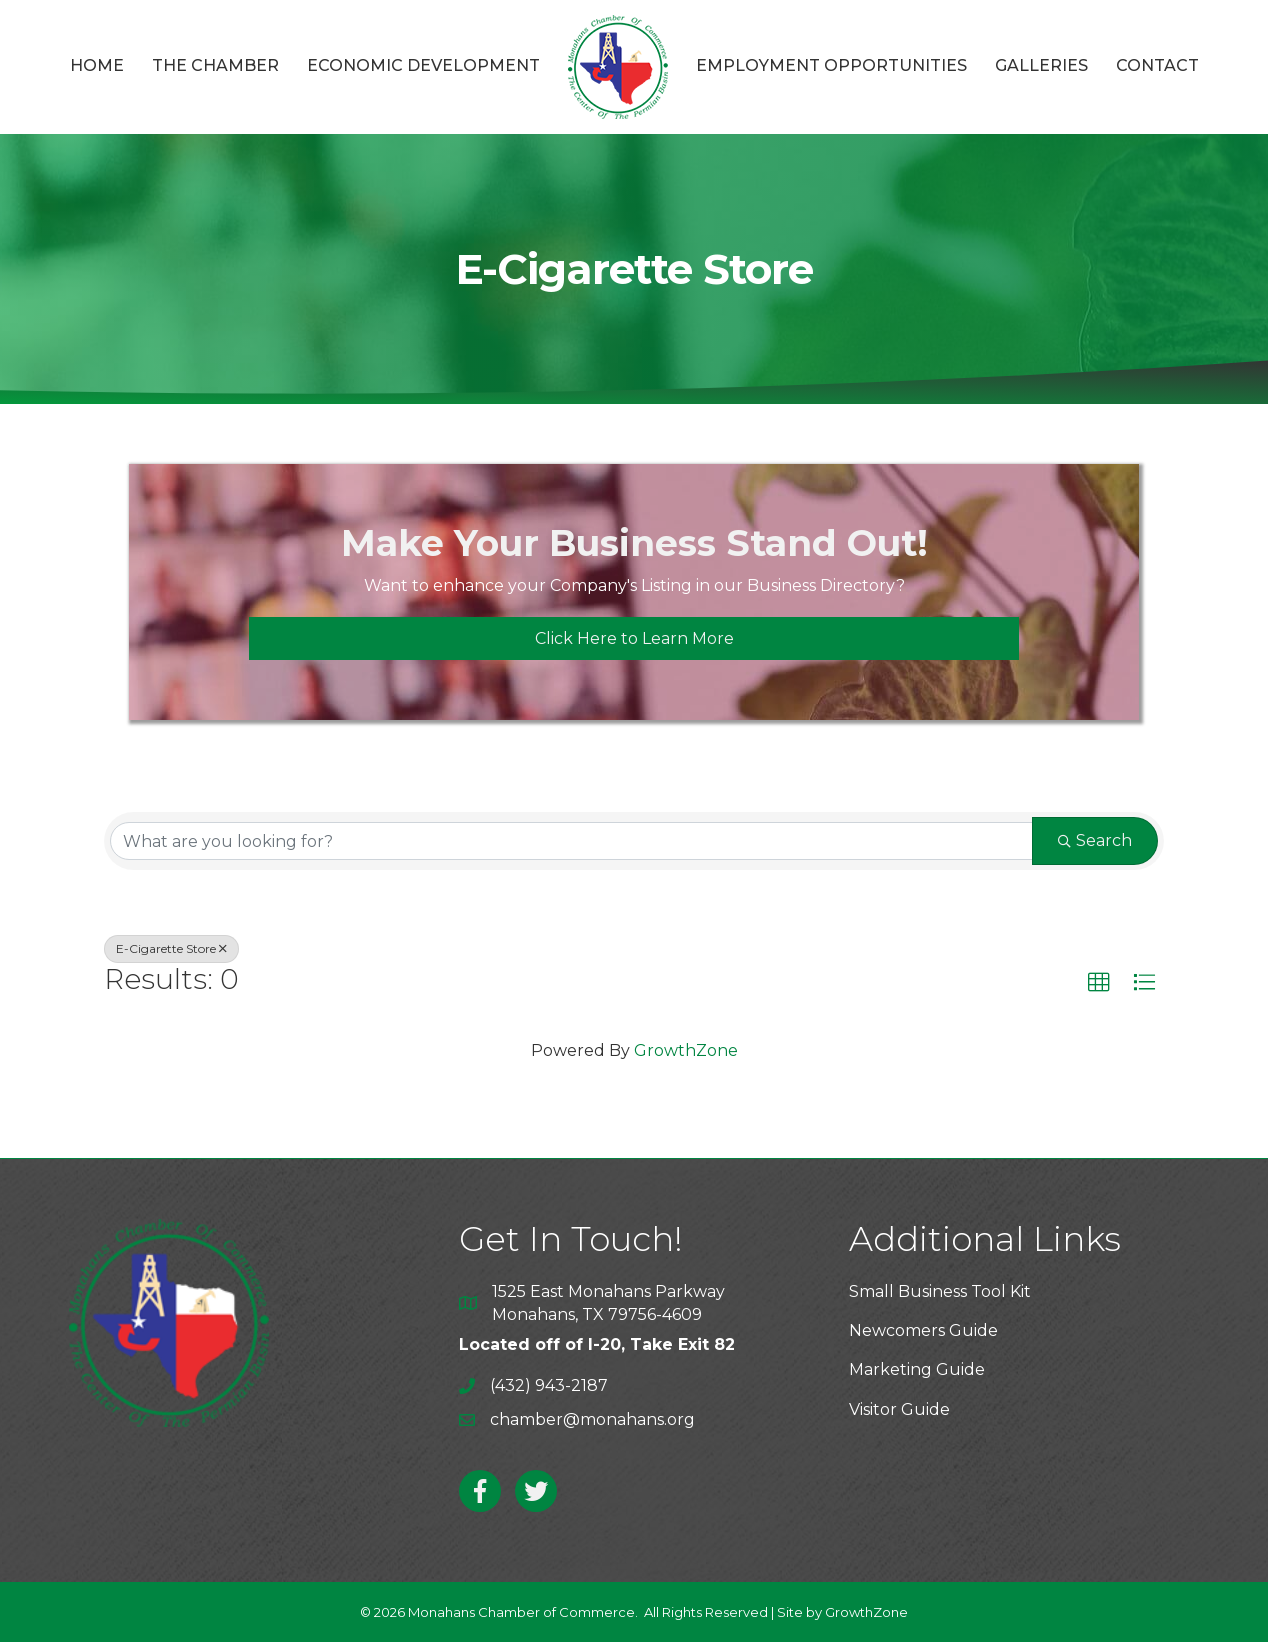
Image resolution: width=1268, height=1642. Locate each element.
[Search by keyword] (571, 841)
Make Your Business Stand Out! (634, 543)
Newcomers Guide (923, 1330)
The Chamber (215, 65)
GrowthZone (686, 1050)
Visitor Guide (899, 1409)
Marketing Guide (917, 1369)
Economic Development (423, 65)
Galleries (1041, 65)
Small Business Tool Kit (940, 1291)
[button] (1099, 983)
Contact (1157, 65)
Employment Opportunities (831, 65)
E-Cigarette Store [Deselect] (171, 948)
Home (97, 65)
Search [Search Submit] (1095, 840)
